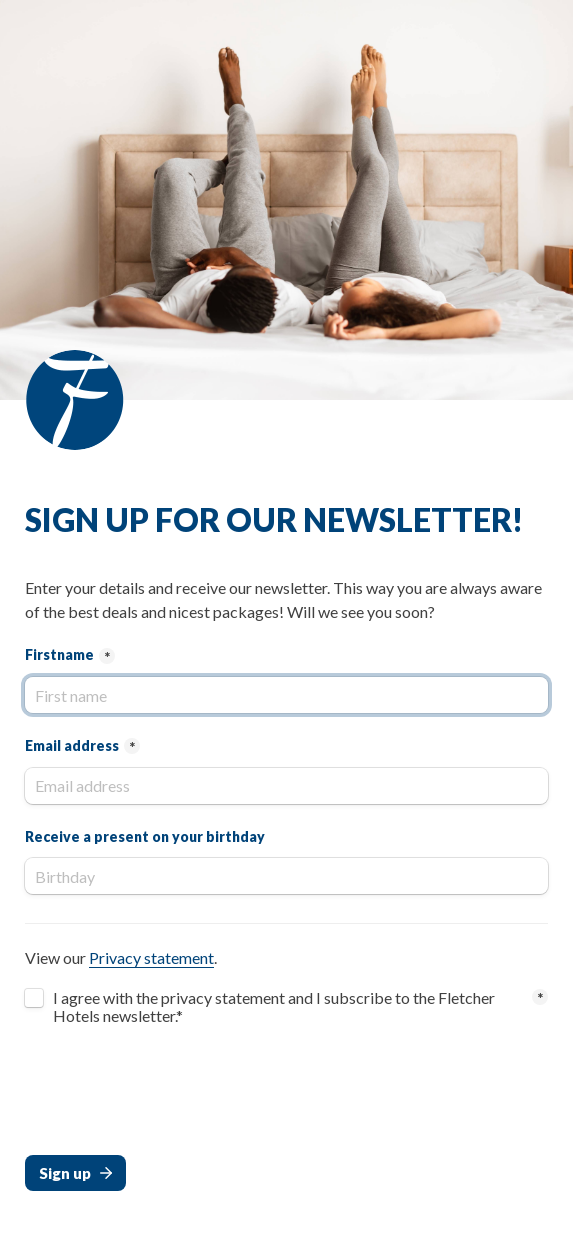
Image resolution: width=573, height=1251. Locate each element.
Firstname (59, 654)
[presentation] (177, 1095)
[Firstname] (286, 695)
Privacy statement (151, 957)
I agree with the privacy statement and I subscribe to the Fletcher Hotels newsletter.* (275, 1007)
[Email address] (286, 786)
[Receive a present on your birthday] (286, 876)
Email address (72, 745)
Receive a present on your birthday (145, 836)
